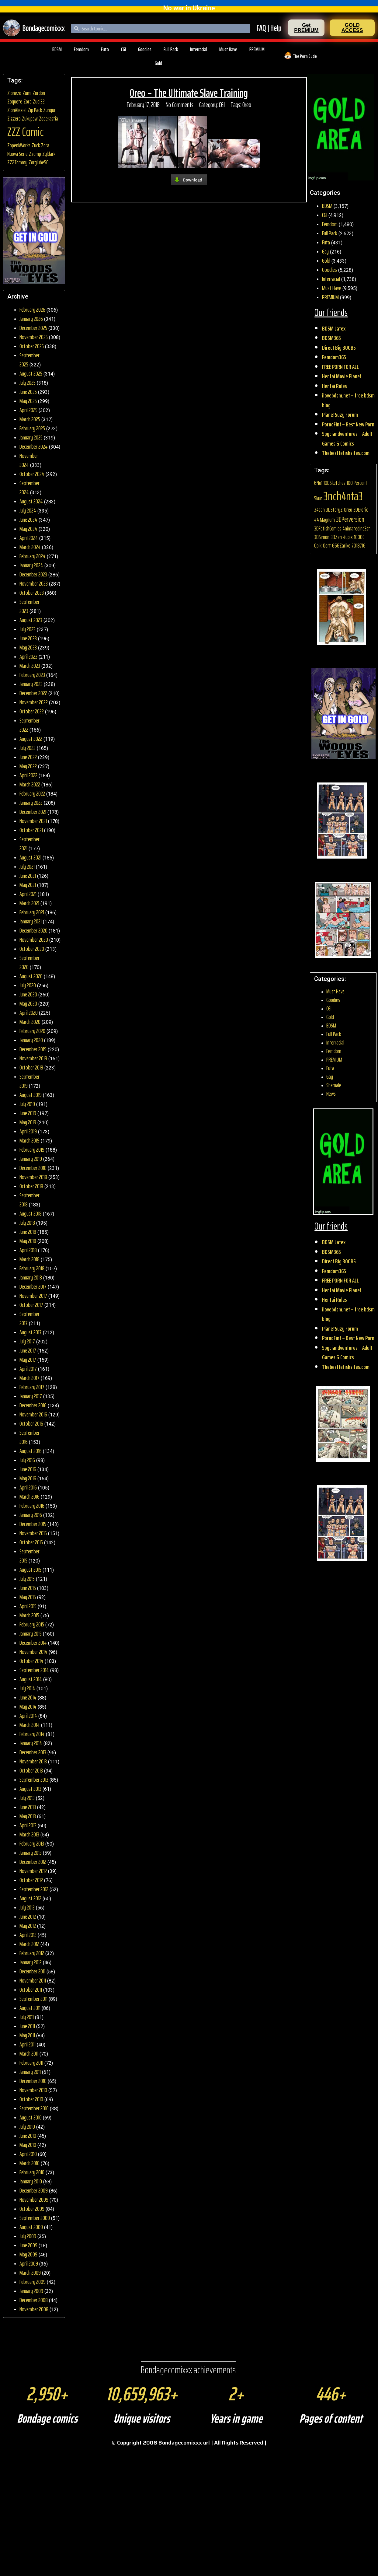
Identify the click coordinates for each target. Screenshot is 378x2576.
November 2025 (33, 337)
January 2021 (30, 921)
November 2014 (33, 1652)
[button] (306, 27)
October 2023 (31, 592)
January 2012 (30, 1962)
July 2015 (27, 1579)
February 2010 (31, 2172)
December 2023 (33, 574)
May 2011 (27, 2035)
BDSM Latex (333, 328)
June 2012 (27, 1916)
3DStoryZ (334, 509)
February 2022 (32, 793)
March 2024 (30, 547)
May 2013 (27, 1816)
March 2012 (29, 1944)
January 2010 (30, 2181)
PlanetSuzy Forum (340, 414)
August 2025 (30, 373)
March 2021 (29, 903)
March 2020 (29, 1022)
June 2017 (27, 1350)
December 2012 (32, 1862)
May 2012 (27, 1925)
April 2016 (28, 1487)
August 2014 (30, 1679)
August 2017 (30, 1332)
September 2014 (34, 1670)
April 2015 (27, 1606)
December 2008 (33, 2300)
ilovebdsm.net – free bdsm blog (348, 400)
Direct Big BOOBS (339, 347)
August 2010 (30, 2117)
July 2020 (27, 985)
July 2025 (27, 382)
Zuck (36, 145)
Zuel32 (39, 101)
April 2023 (28, 656)
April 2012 (27, 1935)
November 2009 (33, 2199)
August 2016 (30, 1451)
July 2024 (27, 510)
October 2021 (31, 830)
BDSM (57, 49)
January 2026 (31, 319)
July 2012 (27, 1907)
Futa (105, 49)
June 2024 (28, 519)
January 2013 (30, 1852)
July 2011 (26, 2017)
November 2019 (33, 1058)
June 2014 (27, 1697)
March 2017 (29, 1378)
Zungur (49, 110)
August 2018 (30, 1213)
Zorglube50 (39, 162)
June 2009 (28, 2245)
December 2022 (33, 693)
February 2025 (32, 428)
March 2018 (29, 1259)
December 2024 (33, 446)
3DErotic (360, 509)
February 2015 (31, 1624)
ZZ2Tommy (17, 162)
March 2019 (29, 1140)
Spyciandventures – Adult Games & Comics (347, 438)
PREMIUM (257, 49)
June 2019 (27, 1113)
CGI (123, 49)
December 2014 (33, 1642)
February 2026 (32, 309)
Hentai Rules (334, 386)
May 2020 (28, 1003)
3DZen (336, 537)
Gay (325, 251)
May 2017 (27, 1359)
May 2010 (27, 2145)
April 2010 (28, 2154)
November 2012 (33, 1871)
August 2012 (30, 1898)
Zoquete (14, 101)
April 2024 (28, 538)
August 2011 (29, 2008)
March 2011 (28, 2053)
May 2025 (28, 401)
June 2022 (28, 757)
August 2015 (30, 1569)
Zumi (27, 93)
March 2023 (29, 665)
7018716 (359, 545)
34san (319, 509)
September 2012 (33, 1889)
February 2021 (31, 912)
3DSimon (321, 537)
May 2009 (28, 2254)
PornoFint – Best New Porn (348, 424)
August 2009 (31, 2227)
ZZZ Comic (25, 132)
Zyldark (48, 153)
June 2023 (28, 638)
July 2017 (27, 1341)
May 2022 (28, 766)
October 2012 (31, 1880)
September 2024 (29, 487)
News (331, 1093)
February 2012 (31, 1953)
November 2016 (33, 1414)
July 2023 (27, 629)
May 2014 (27, 1706)
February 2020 (32, 1031)
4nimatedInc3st (356, 528)
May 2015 (27, 1597)
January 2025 (31, 437)
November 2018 (33, 1177)
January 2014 (30, 1743)
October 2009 (31, 2209)
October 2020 (31, 949)
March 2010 (29, 2163)
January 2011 (30, 2072)
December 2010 (33, 2081)
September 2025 (29, 359)
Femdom (81, 49)
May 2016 (27, 1478)
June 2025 (28, 392)
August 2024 (31, 501)
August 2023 (30, 620)
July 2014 (27, 1688)
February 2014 (32, 1734)
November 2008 (33, 2309)
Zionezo (14, 93)
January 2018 (30, 1277)
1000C (359, 537)
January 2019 (30, 1159)
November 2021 (33, 821)
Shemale (333, 1085)
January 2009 (31, 2291)
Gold (158, 63)
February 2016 (31, 1505)
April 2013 (27, 1825)
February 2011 (31, 2062)
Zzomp (35, 153)
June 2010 (27, 2135)
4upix (348, 537)
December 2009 (33, 2190)
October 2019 (31, 1067)
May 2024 (28, 529)
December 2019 (33, 1049)
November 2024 (28, 460)
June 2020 (28, 994)
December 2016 (33, 1405)
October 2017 (31, 1305)
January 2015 (30, 1633)
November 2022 (33, 702)
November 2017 (33, 1295)
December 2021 (32, 812)
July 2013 (27, 1798)
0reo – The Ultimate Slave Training (189, 93)
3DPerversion (350, 519)
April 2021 (27, 894)
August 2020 (31, 976)
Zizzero (14, 118)
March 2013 (29, 1834)
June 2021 (27, 875)
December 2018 (33, 1168)
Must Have (228, 49)
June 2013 (27, 1807)
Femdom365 (334, 357)
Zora (27, 101)
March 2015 (29, 1615)
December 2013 (32, 1752)
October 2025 (31, 346)
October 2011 (30, 1989)
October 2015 (31, 1542)
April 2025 (28, 410)
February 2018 (31, 1268)
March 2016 (29, 1496)
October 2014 (31, 1661)
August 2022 (30, 739)
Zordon (39, 93)
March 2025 (29, 419)
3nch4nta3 (343, 496)
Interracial (198, 49)
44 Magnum (324, 519)
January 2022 (31, 802)
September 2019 (29, 1081)
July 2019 (27, 1104)
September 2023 (29, 606)
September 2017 (29, 1318)
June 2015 (27, 1588)
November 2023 (33, 583)
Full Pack (171, 49)
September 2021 (29, 843)
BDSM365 (331, 338)
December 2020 (33, 930)
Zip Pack (35, 110)
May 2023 (28, 647)
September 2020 (29, 962)
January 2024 (31, 565)
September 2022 (29, 725)
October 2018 (31, 1186)
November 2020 (33, 939)
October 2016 (31, 1423)
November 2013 (33, 1761)
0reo (246, 105)
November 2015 (33, 1533)
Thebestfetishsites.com (345, 453)
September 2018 (29, 1199)
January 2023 (31, 684)
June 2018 (27, 1232)
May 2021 (27, 885)
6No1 (318, 482)
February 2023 (32, 675)
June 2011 (27, 2026)
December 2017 (33, 1286)
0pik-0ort (322, 545)
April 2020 (28, 1012)
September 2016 (29, 1437)
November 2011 (32, 1980)
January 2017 (30, 1396)
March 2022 (29, 784)
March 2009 (30, 2272)
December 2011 (32, 1971)
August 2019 (30, 1095)
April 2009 (28, 2263)
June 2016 (27, 1469)
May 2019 (27, 1122)
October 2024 (31, 474)
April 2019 (28, 1131)
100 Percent (357, 482)
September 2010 (34, 2108)
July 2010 (27, 2126)
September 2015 (29, 1555)
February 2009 (32, 2282)
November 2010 (33, 2090)
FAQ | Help (269, 27)
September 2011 (33, 1999)
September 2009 (34, 2218)
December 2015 (32, 1524)
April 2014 (28, 1715)
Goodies (144, 49)
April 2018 (28, 1250)
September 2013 (33, 1779)
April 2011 (27, 2044)
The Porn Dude (305, 56)
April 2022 (28, 775)
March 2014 (29, 1725)
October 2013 (31, 1770)
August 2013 (30, 1789)
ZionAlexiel (16, 110)
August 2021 (30, 857)
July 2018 (27, 1222)
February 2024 (32, 556)
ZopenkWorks (18, 145)
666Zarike (341, 545)
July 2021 (27, 866)
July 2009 (27, 2236)
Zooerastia (48, 118)
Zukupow (30, 118)
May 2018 (27, 1241)
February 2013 (31, 1843)
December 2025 (33, 328)
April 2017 (28, 1369)
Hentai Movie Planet (342, 376)
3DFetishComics (327, 528)
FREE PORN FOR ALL (340, 367)
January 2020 (31, 1040)
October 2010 (31, 2099)
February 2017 (31, 1387)
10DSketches (334, 482)
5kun (318, 498)
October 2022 (31, 711)
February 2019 (31, 1149)
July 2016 (27, 1460)
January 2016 (30, 1515)
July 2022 (27, 748)
